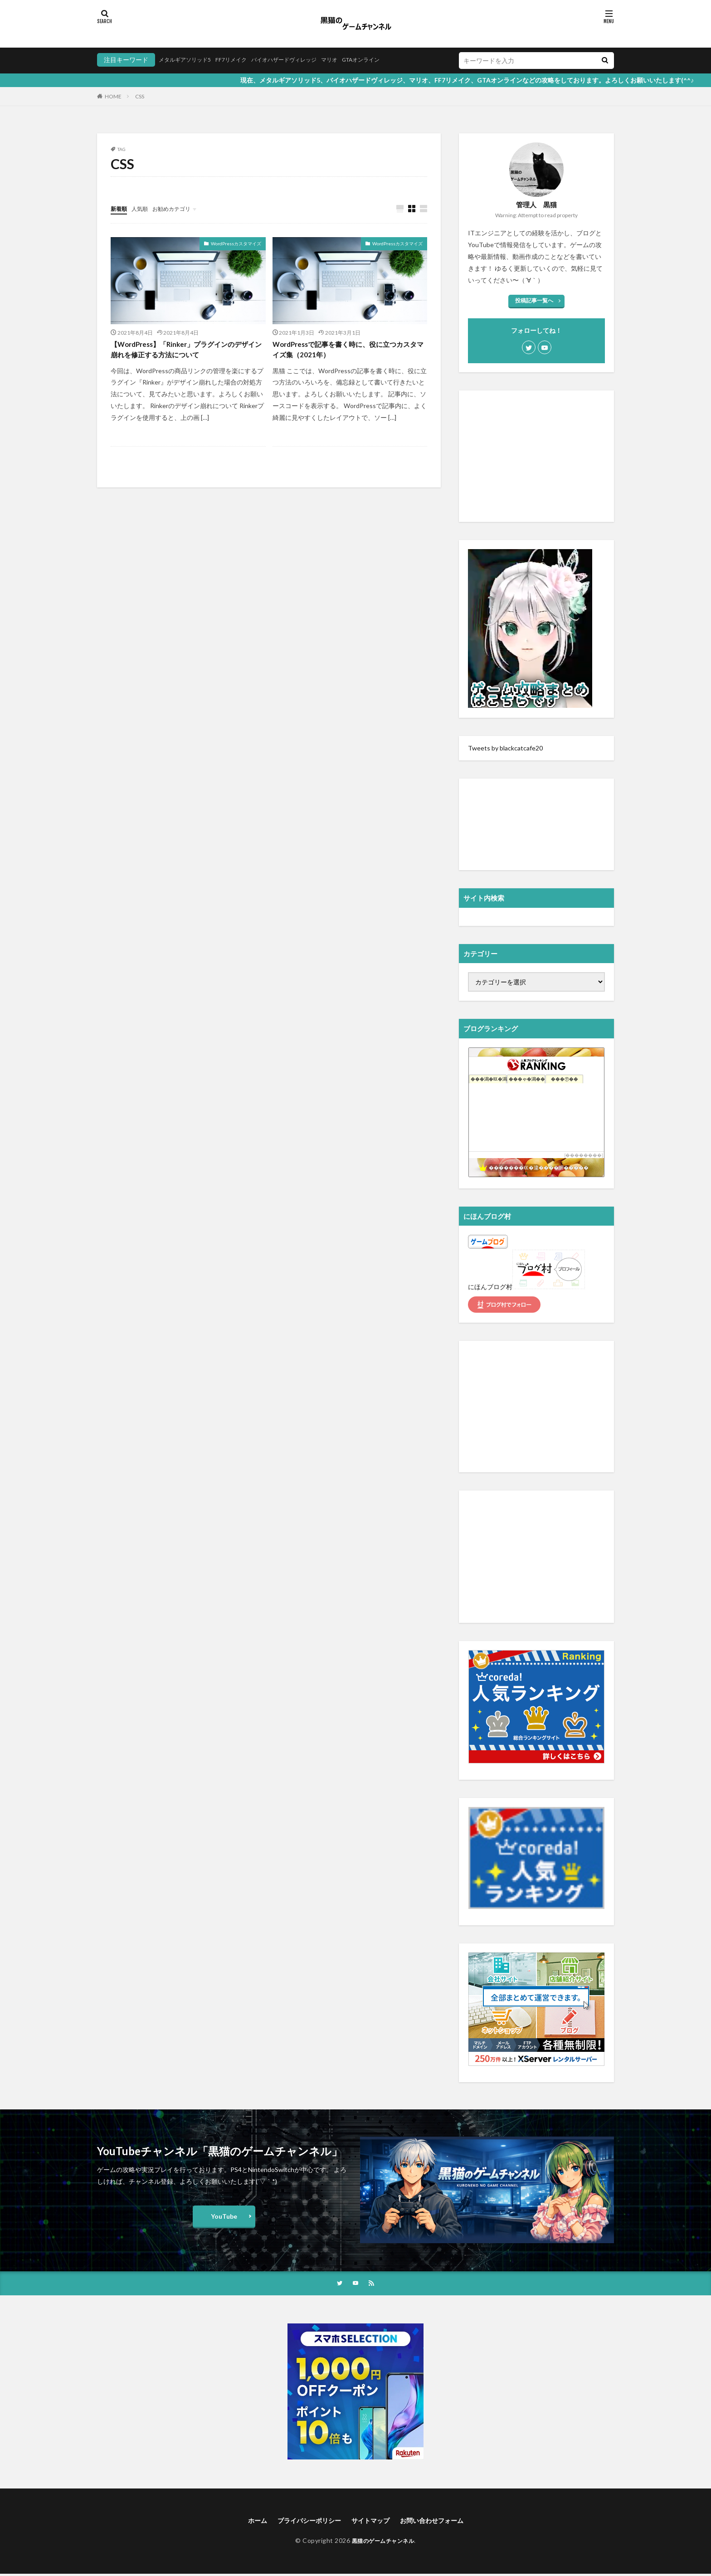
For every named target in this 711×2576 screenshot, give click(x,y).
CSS (139, 96)
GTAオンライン (391, 59)
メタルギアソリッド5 (189, 59)
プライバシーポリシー (303, 2522)
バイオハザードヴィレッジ (302, 59)
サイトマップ (372, 2522)
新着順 (120, 208)
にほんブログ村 (490, 1286)
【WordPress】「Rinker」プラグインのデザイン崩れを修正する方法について (184, 352)
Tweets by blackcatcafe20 (505, 748)
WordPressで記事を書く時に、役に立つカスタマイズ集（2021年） (347, 352)
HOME (113, 96)
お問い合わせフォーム (440, 2522)
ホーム (246, 2522)
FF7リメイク (241, 59)
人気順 (143, 208)
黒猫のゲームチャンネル (383, 2543)
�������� (583, 1155)
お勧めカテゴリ (180, 208)
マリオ (354, 59)
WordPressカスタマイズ (236, 244)
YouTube (224, 2216)
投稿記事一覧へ (534, 300)
